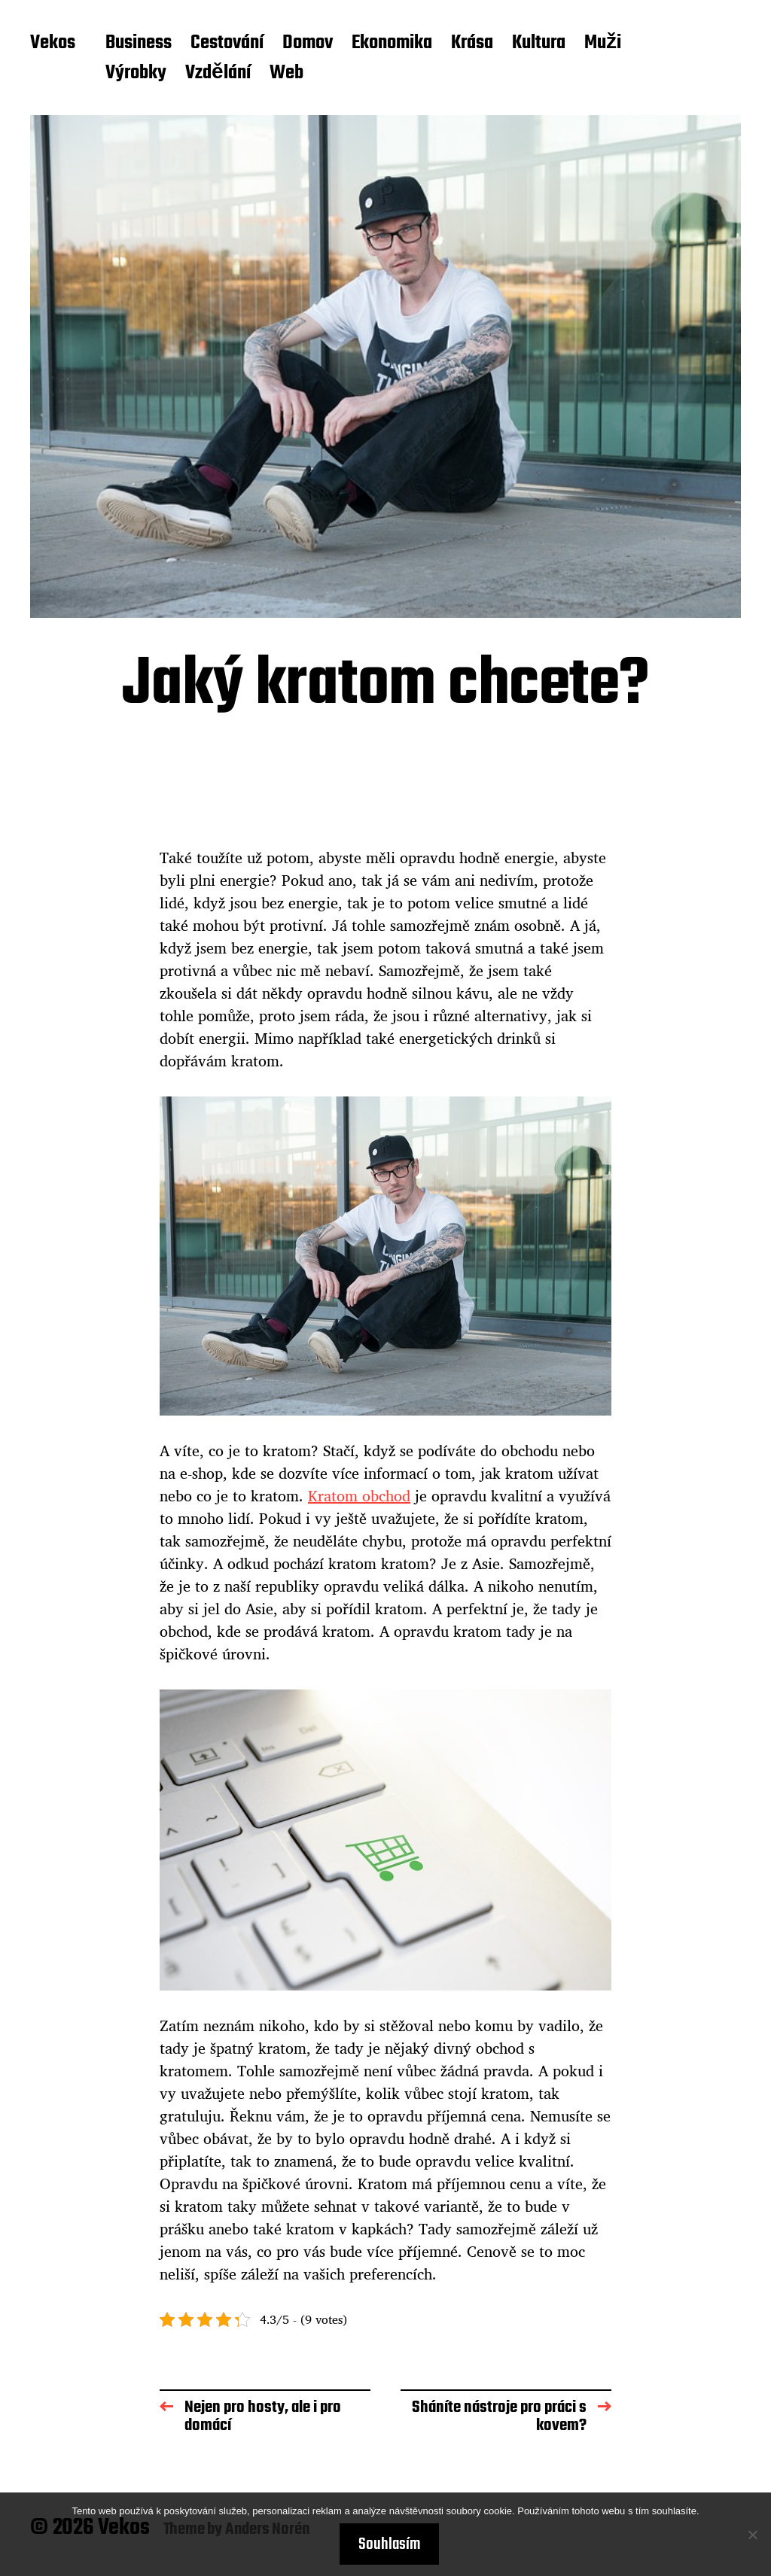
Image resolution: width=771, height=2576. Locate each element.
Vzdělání (218, 73)
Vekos (52, 43)
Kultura (538, 43)
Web (286, 73)
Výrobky (135, 73)
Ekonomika (392, 43)
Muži (602, 43)
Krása (472, 43)
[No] (752, 2534)
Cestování (227, 43)
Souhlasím (389, 2544)
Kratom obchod (359, 1495)
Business (138, 43)
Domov (307, 43)
